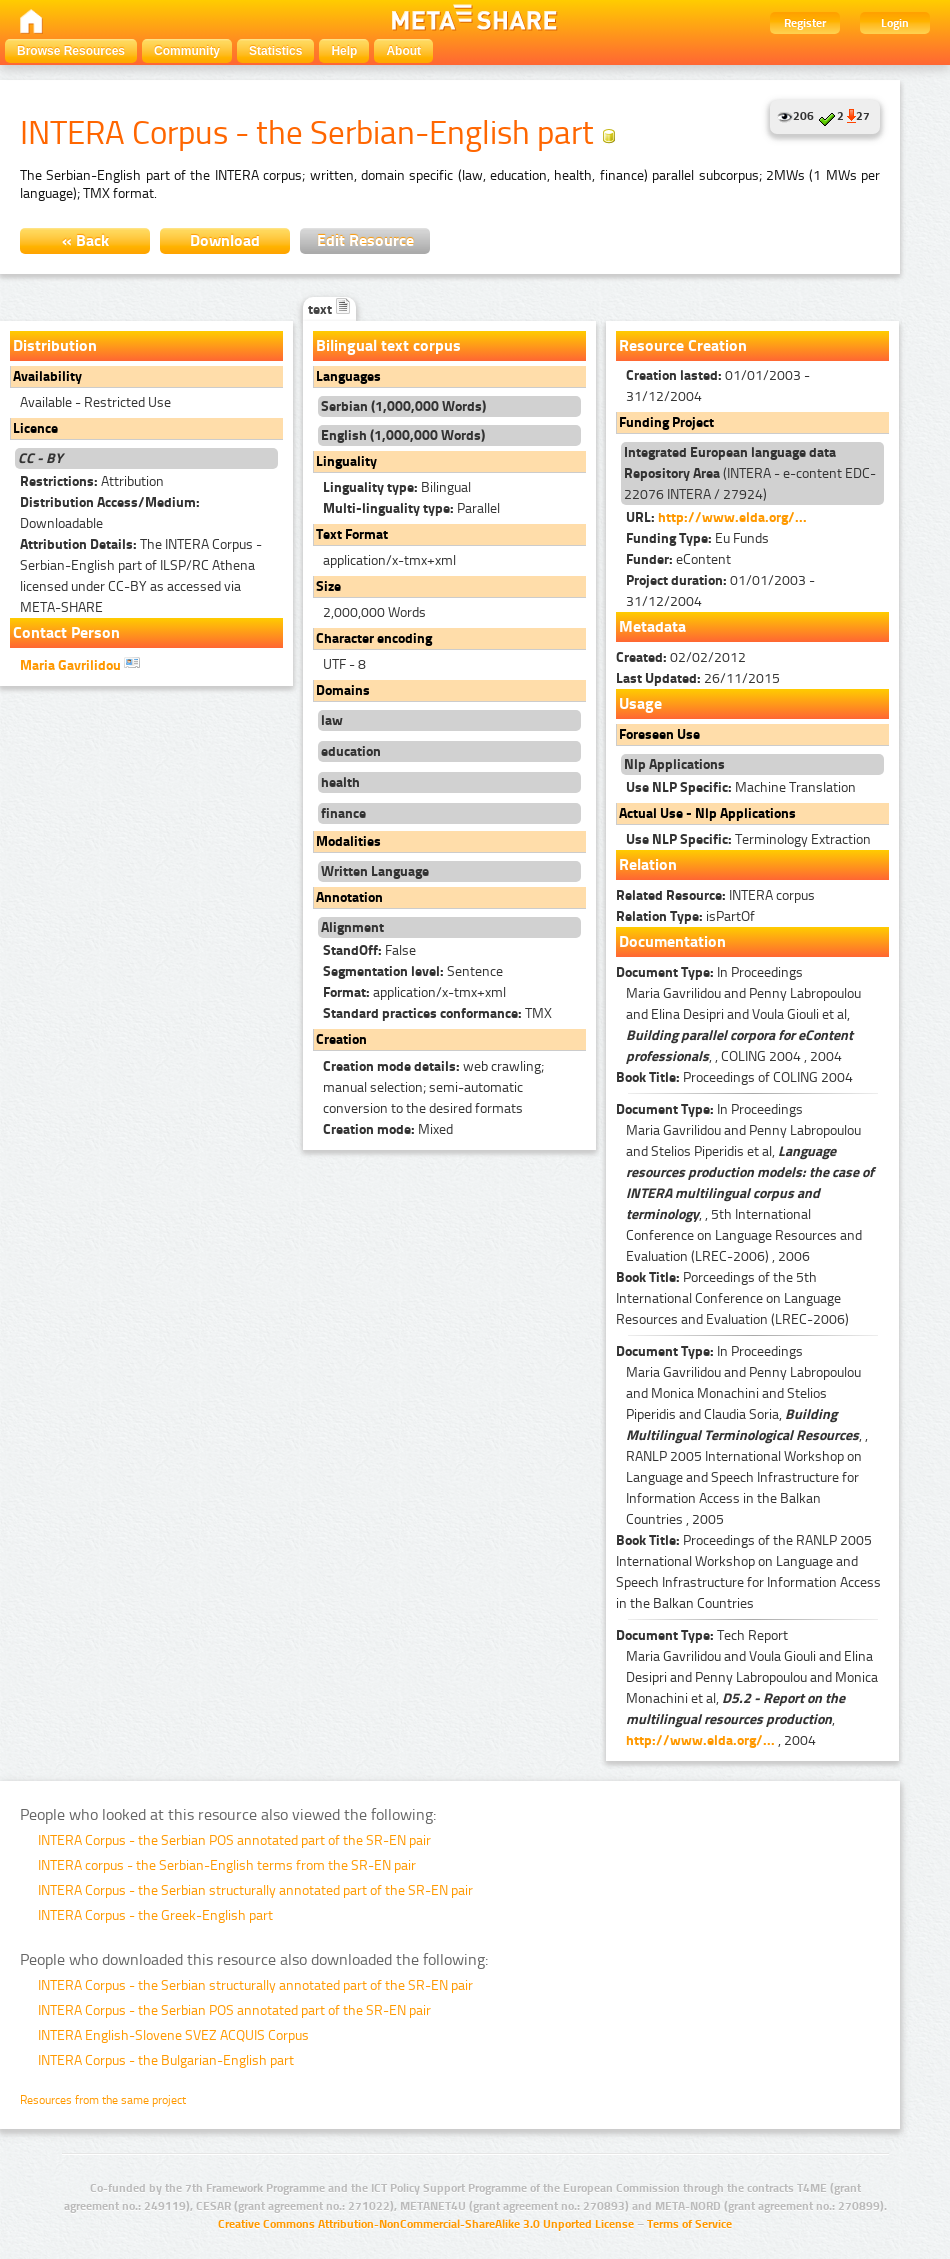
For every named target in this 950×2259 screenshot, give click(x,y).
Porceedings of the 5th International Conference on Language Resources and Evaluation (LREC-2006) (732, 1298)
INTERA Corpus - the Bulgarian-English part (166, 2060)
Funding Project (666, 422)
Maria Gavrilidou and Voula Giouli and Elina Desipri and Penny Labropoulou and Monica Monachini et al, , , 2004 (752, 1698)
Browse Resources (71, 51)
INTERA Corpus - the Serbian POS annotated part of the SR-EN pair (234, 1840)
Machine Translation (741, 787)
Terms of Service (689, 2224)
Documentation (672, 941)
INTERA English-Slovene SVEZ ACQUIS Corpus (173, 2035)
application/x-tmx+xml (389, 560)
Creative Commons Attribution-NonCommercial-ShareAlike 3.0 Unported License (426, 2224)
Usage (640, 703)
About (403, 51)
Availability (47, 376)
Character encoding (374, 638)
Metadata (652, 626)
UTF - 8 (344, 664)
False (369, 950)
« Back (85, 240)
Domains (343, 690)
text (329, 309)
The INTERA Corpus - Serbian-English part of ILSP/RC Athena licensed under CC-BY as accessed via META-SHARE (141, 576)
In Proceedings (709, 972)
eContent (678, 559)
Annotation (349, 897)
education (351, 751)
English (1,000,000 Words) (403, 435)
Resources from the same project (103, 2100)
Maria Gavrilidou (80, 664)
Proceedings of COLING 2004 (734, 1077)
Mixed (388, 1129)
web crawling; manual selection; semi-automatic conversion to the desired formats (433, 1087)
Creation (341, 1039)
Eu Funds (697, 538)
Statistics (275, 51)
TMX (437, 1013)
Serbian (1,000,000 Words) (403, 406)
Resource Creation (683, 345)
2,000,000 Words (374, 612)
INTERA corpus (715, 895)
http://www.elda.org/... (732, 517)
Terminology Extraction (748, 839)
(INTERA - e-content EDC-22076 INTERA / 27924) (750, 473)
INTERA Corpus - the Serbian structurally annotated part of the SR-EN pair (255, 1890)
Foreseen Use (659, 734)
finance (343, 813)
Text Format (352, 534)
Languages (348, 376)
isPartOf (685, 916)
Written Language (375, 871)
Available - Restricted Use (95, 402)
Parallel (411, 508)
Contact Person (66, 632)
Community (187, 51)
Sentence (413, 971)
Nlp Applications (674, 764)
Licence (35, 428)
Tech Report (702, 1635)
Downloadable (110, 513)
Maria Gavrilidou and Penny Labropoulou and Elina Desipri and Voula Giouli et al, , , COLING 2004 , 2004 (743, 1025)
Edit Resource (365, 240)
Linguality (346, 461)
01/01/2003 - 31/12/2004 (718, 386)
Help (344, 51)
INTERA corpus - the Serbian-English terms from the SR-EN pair (227, 1865)
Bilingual (397, 487)
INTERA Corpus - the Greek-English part (155, 1915)
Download (225, 240)
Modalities (348, 841)
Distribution (55, 345)
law (332, 720)
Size (328, 586)
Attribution (92, 481)
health (340, 782)
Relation (648, 864)
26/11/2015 (698, 678)
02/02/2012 (681, 657)
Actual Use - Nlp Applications (707, 813)
